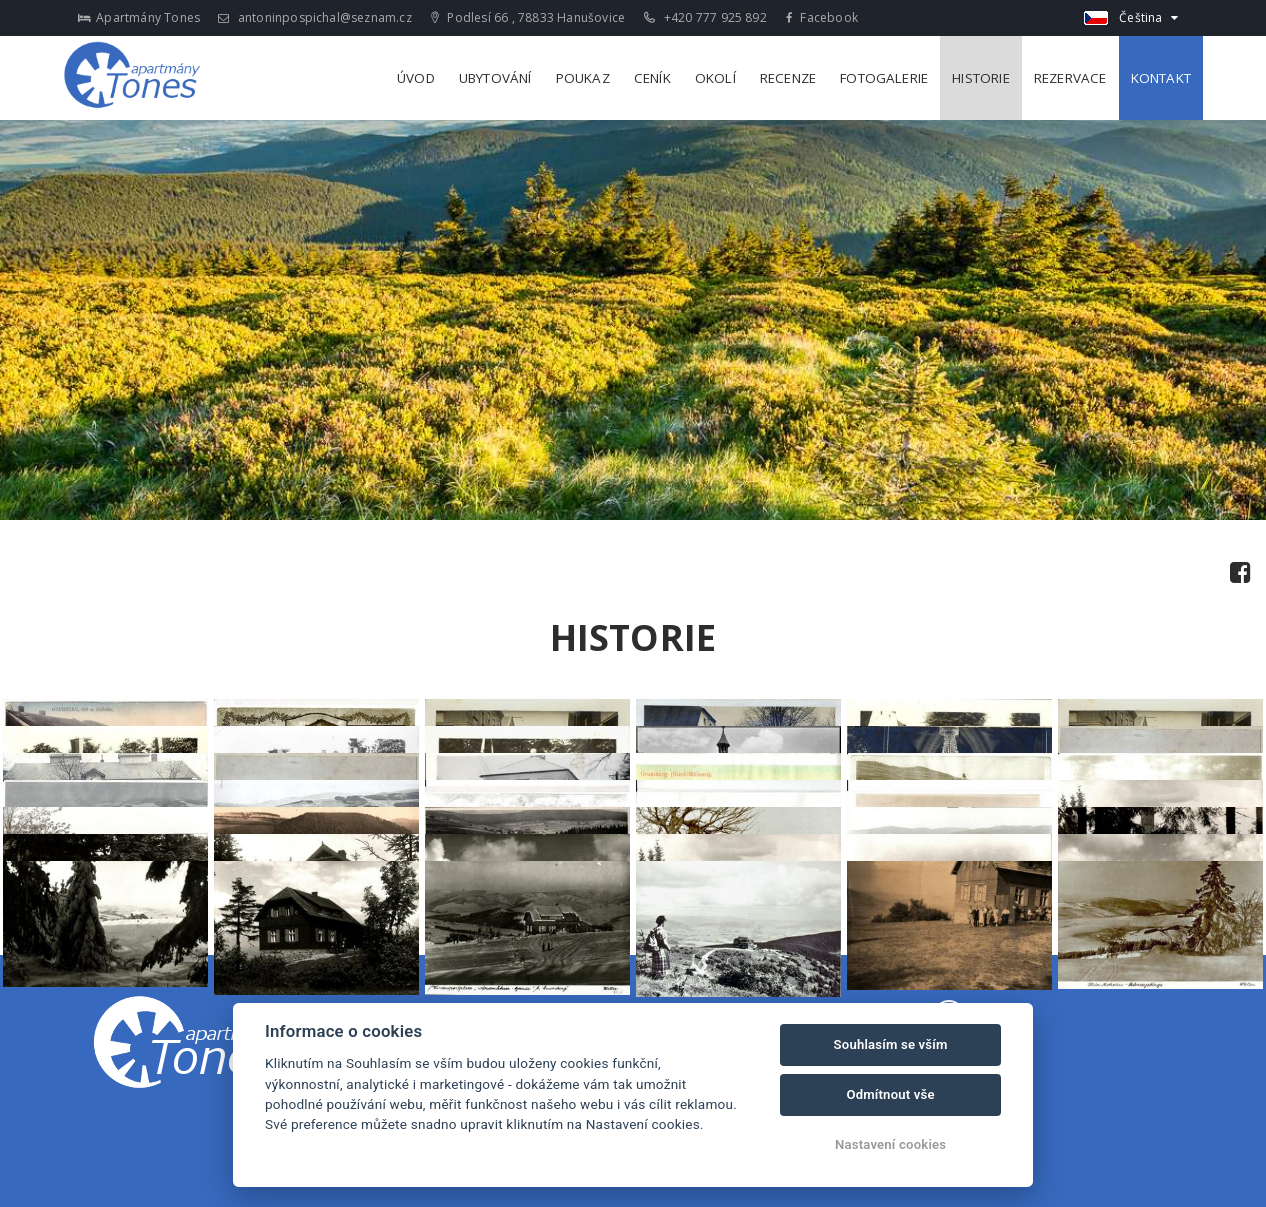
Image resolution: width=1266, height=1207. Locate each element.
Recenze (788, 78)
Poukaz (583, 78)
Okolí (715, 78)
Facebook (822, 17)
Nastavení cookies (890, 1144)
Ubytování (495, 78)
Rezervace (1070, 78)
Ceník (652, 78)
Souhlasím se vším (891, 1044)
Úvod (416, 78)
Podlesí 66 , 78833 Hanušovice (528, 17)
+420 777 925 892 (705, 17)
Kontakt (1161, 78)
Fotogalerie (884, 78)
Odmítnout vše (890, 1094)
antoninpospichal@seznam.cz (315, 17)
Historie (981, 78)
